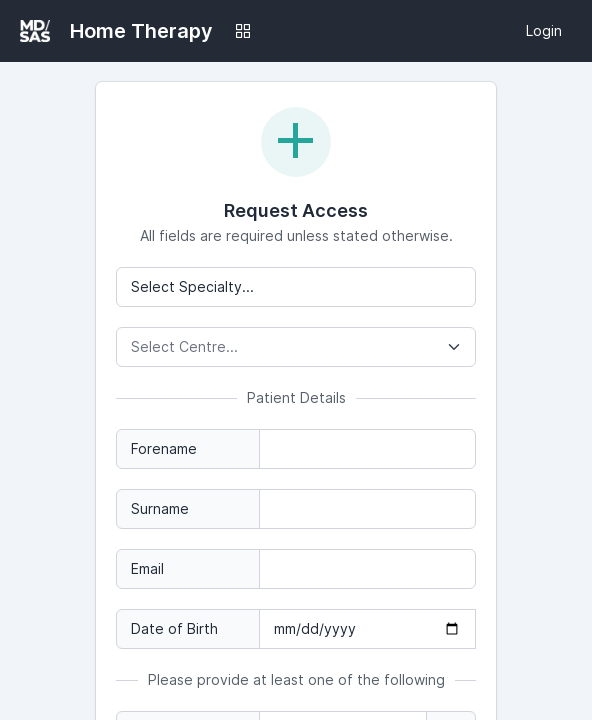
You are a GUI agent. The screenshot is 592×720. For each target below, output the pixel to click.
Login (544, 30)
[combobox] (296, 347)
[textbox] (296, 347)
